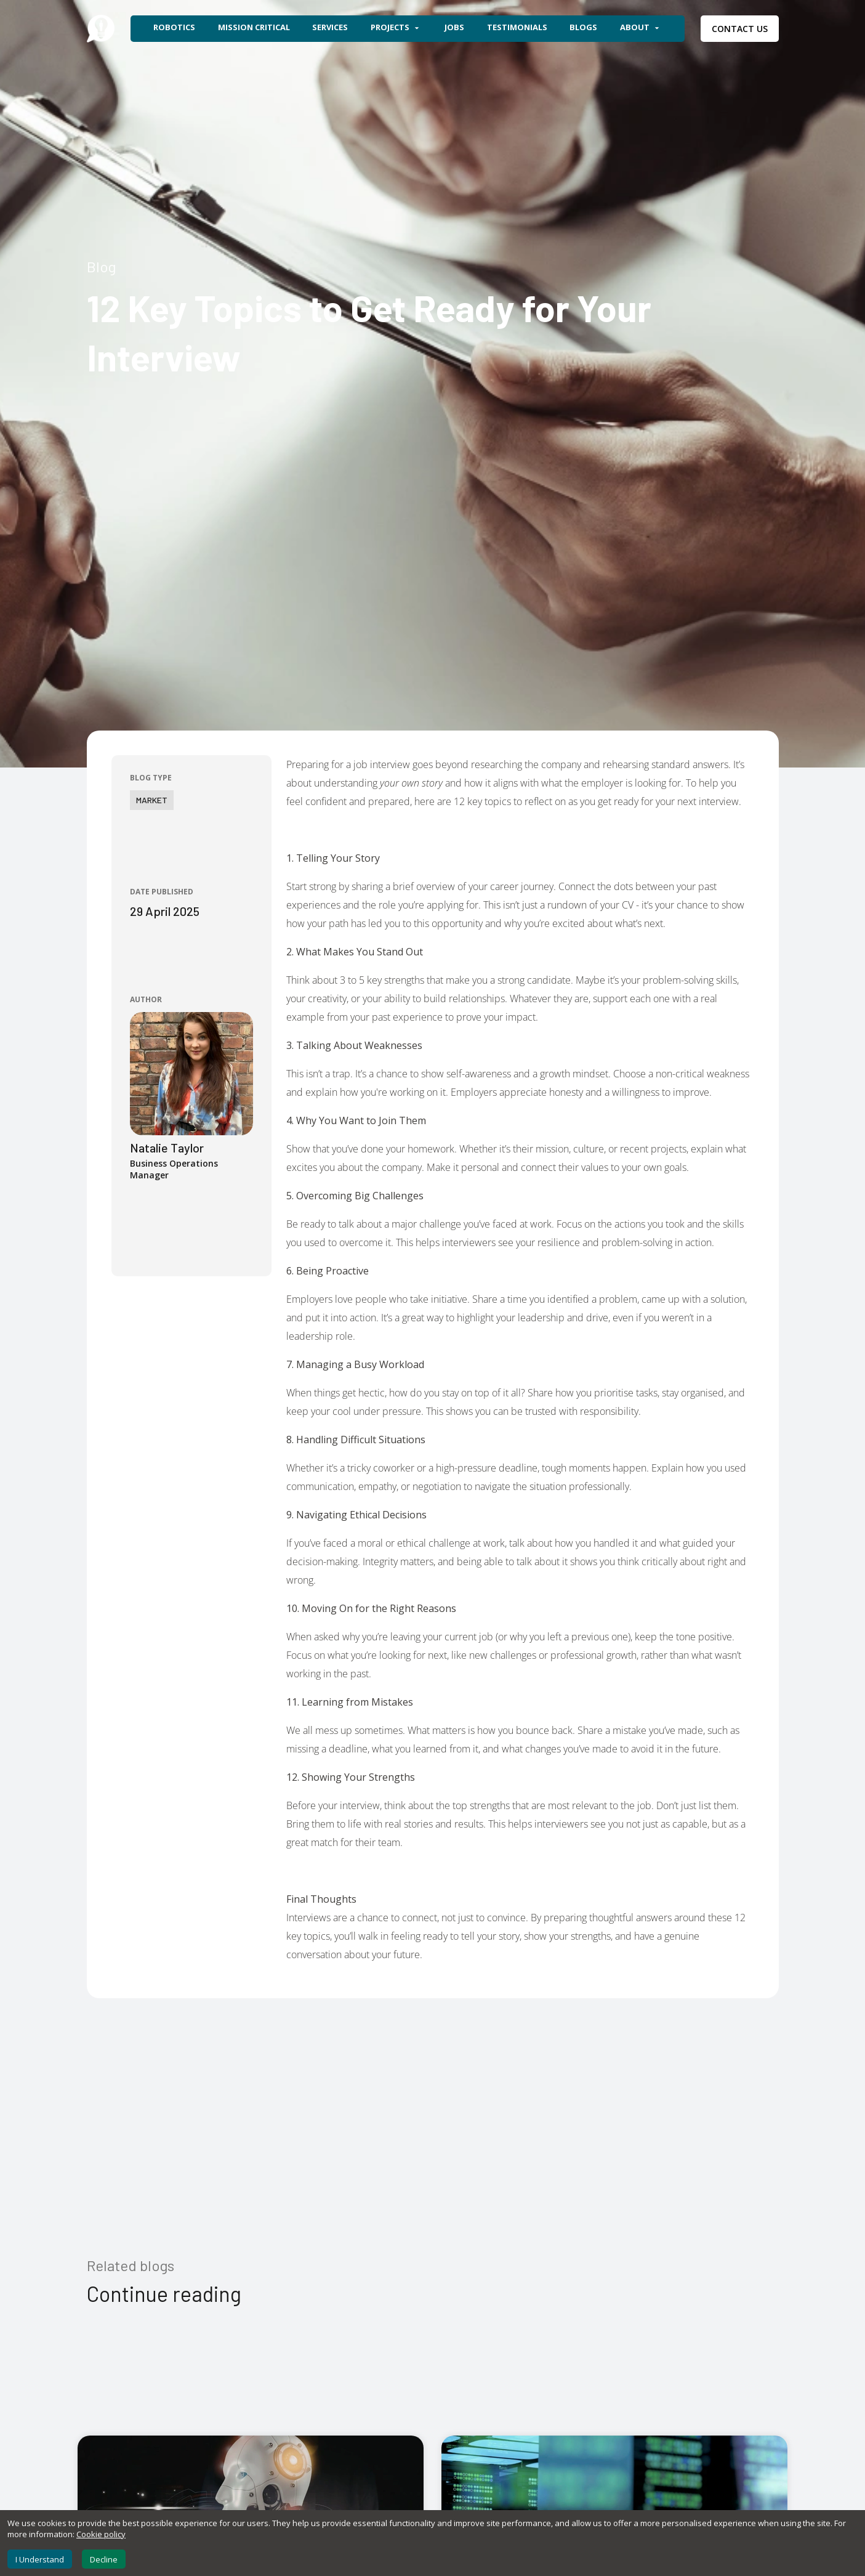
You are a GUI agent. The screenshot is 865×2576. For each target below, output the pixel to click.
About (641, 28)
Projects (396, 28)
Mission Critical (254, 27)
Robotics (174, 27)
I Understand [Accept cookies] (39, 2559)
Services (330, 27)
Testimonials (517, 27)
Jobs (454, 27)
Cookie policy (101, 2534)
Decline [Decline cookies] (104, 2559)
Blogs (583, 27)
